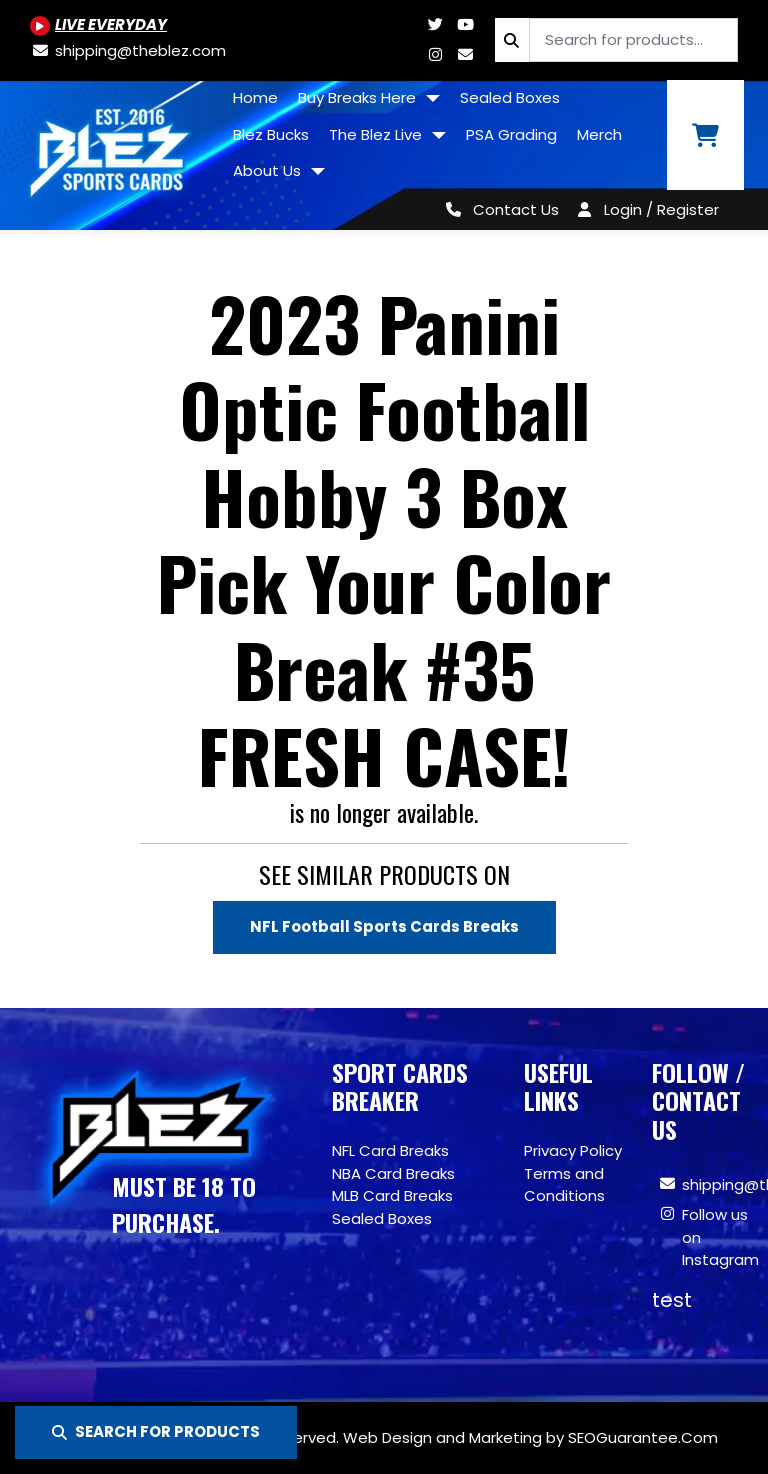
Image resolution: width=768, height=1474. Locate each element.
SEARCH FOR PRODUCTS (156, 1431)
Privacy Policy (573, 1150)
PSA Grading (511, 134)
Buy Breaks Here (359, 97)
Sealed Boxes (510, 97)
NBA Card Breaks (393, 1173)
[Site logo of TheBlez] (111, 148)
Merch (599, 134)
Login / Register (661, 209)
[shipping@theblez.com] (128, 50)
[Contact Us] (498, 209)
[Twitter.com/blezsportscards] (435, 24)
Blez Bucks (271, 134)
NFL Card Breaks (390, 1150)
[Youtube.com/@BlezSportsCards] (98, 24)
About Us (269, 170)
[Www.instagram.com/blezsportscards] (435, 54)
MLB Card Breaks (392, 1195)
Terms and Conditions (564, 1185)
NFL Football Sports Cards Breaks (384, 926)
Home (255, 97)
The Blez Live (377, 134)
